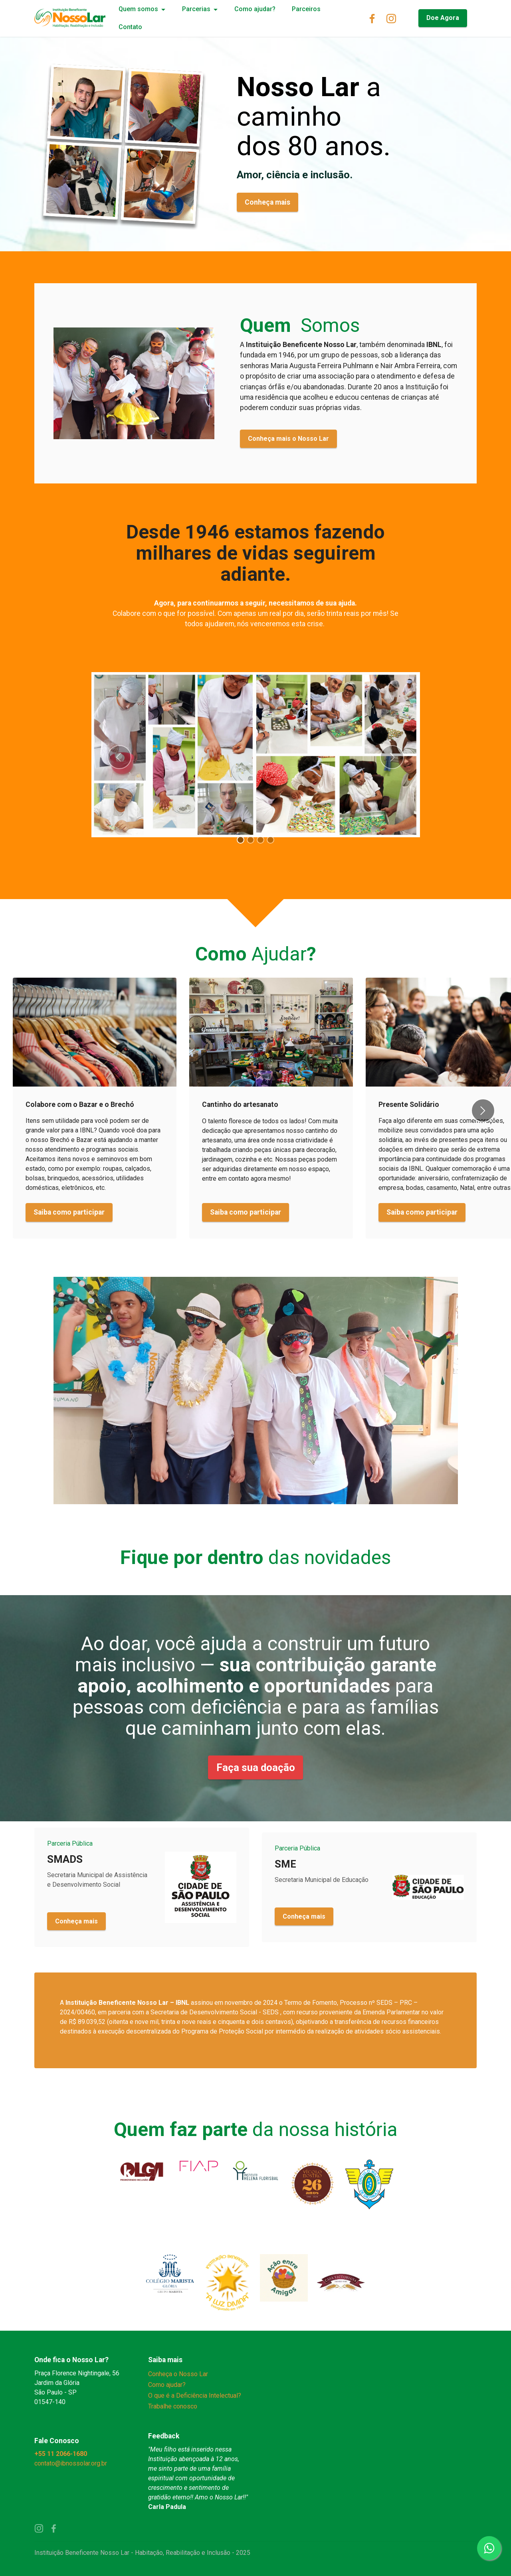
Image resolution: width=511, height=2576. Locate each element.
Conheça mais (267, 202)
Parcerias (196, 9)
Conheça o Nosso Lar (178, 2374)
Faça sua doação (255, 1767)
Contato (130, 27)
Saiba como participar (69, 1212)
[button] (119, 757)
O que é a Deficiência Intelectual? (194, 2395)
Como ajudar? (254, 9)
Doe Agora (442, 18)
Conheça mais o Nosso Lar (288, 438)
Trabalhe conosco (172, 2406)
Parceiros (306, 9)
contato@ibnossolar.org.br (71, 2463)
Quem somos (138, 9)
